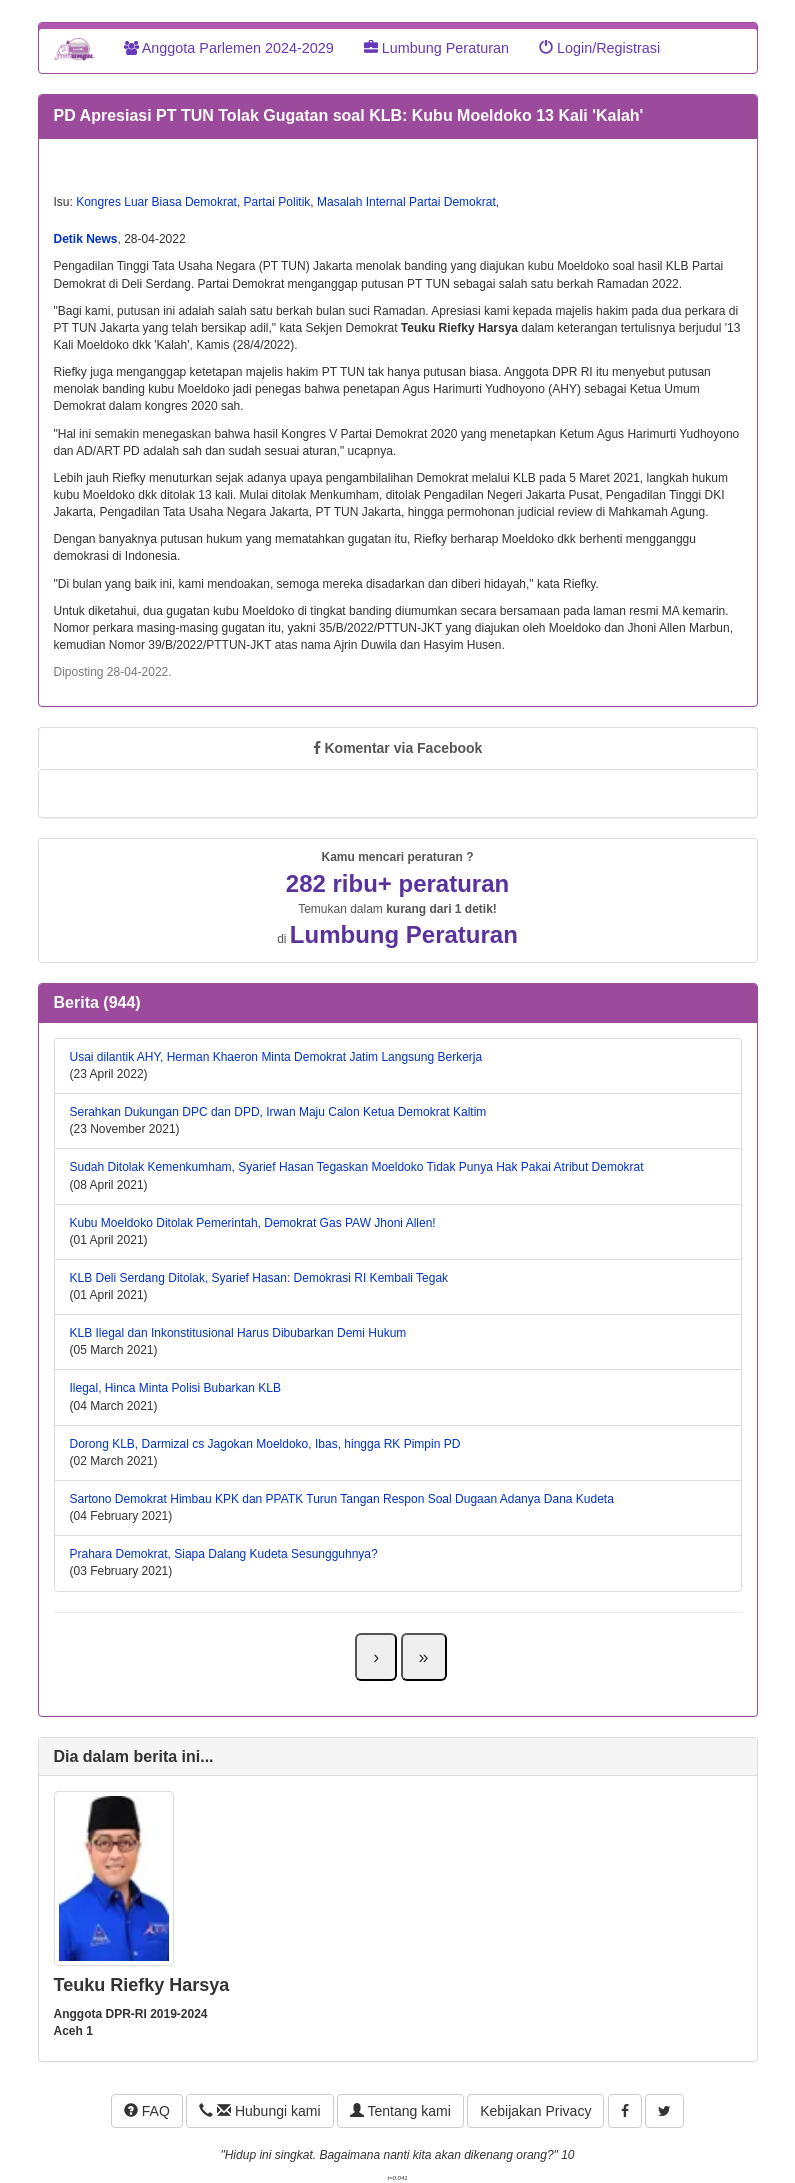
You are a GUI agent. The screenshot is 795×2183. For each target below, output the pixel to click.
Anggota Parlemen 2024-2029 (229, 48)
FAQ (147, 2111)
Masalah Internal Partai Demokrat (406, 202)
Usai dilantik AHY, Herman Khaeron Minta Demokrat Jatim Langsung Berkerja (276, 1057)
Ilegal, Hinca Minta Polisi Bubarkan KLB (175, 1388)
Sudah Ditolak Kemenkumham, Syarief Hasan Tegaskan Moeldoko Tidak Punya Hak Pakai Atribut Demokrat (357, 1167)
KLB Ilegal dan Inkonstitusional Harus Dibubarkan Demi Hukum (238, 1333)
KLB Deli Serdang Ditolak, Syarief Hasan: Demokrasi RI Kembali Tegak (259, 1278)
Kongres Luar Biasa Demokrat (156, 202)
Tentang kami (400, 2111)
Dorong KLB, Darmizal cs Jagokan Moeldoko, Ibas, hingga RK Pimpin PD (265, 1444)
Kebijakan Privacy (535, 2111)
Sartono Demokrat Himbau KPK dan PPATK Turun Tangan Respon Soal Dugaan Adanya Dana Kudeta (342, 1499)
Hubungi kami (259, 2111)
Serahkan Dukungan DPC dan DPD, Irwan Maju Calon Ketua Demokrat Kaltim (278, 1112)
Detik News (86, 239)
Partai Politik (277, 202)
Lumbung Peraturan (436, 48)
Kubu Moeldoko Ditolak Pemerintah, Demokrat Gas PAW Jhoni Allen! (253, 1223)
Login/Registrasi (599, 48)
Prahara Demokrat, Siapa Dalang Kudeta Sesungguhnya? (224, 1554)
